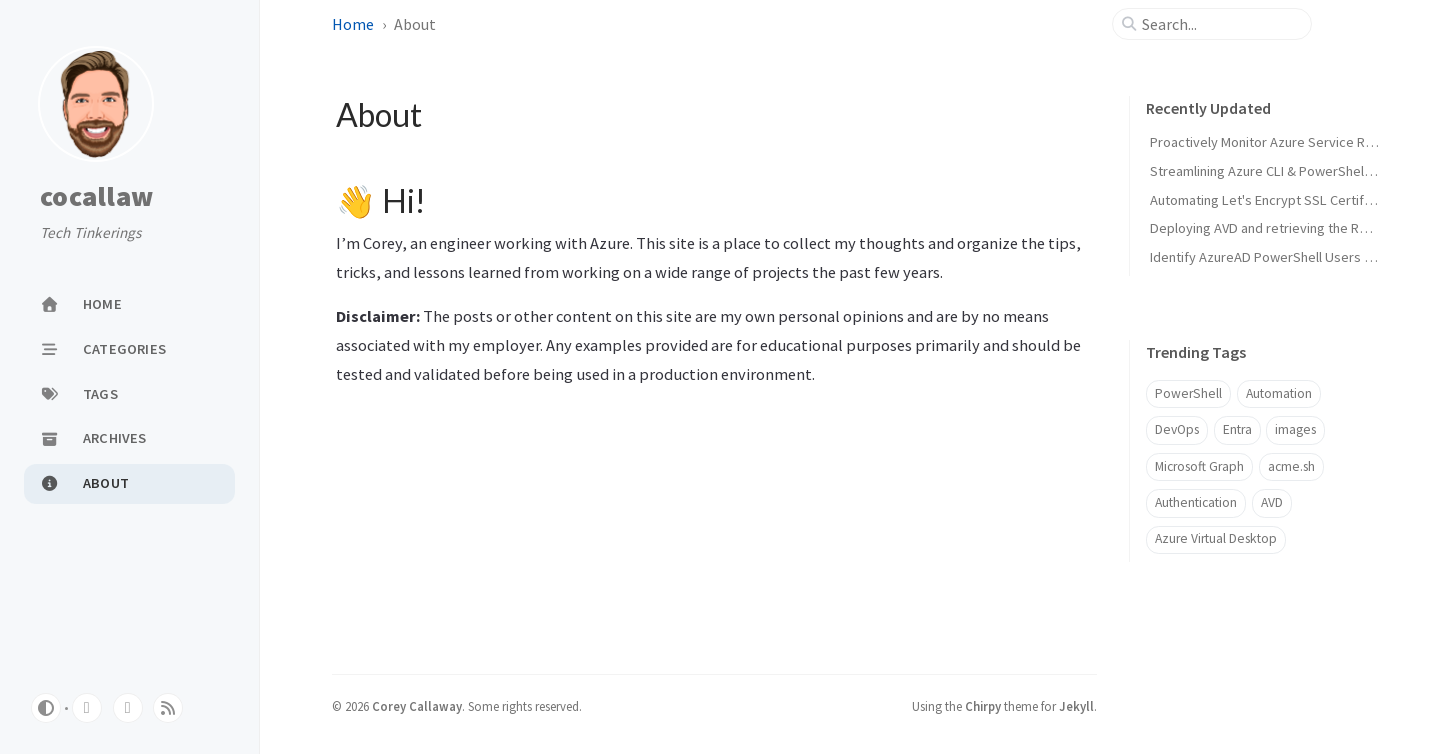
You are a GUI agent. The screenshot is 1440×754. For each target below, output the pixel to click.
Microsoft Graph (1199, 466)
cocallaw (96, 197)
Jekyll (1076, 706)
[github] (87, 708)
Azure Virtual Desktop (1216, 538)
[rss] (168, 708)
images (1295, 429)
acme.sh (1291, 466)
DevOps (1177, 429)
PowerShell (1188, 393)
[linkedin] (128, 708)
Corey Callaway (417, 706)
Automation (1279, 393)
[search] (1220, 24)
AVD (1272, 502)
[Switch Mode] (46, 708)
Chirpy (983, 706)
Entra (1237, 429)
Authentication (1196, 502)
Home (353, 24)
